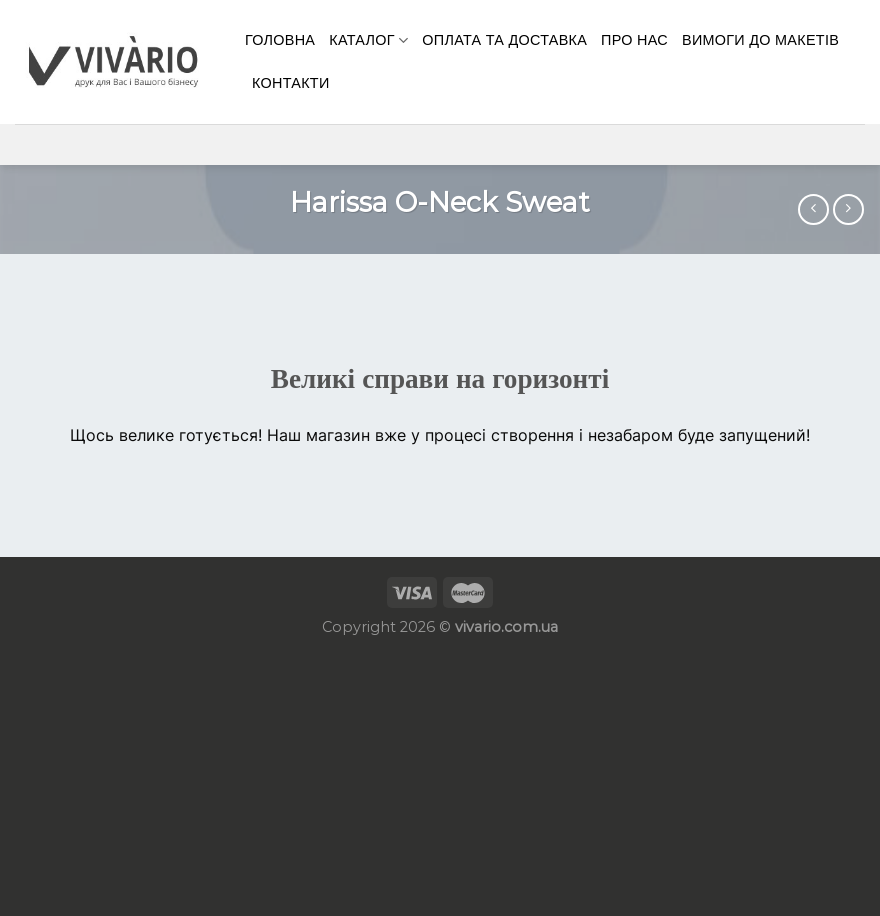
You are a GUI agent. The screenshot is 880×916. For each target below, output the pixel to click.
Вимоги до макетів (760, 40)
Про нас (634, 40)
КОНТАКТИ (291, 83)
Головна (280, 40)
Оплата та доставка (504, 40)
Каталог (368, 40)
